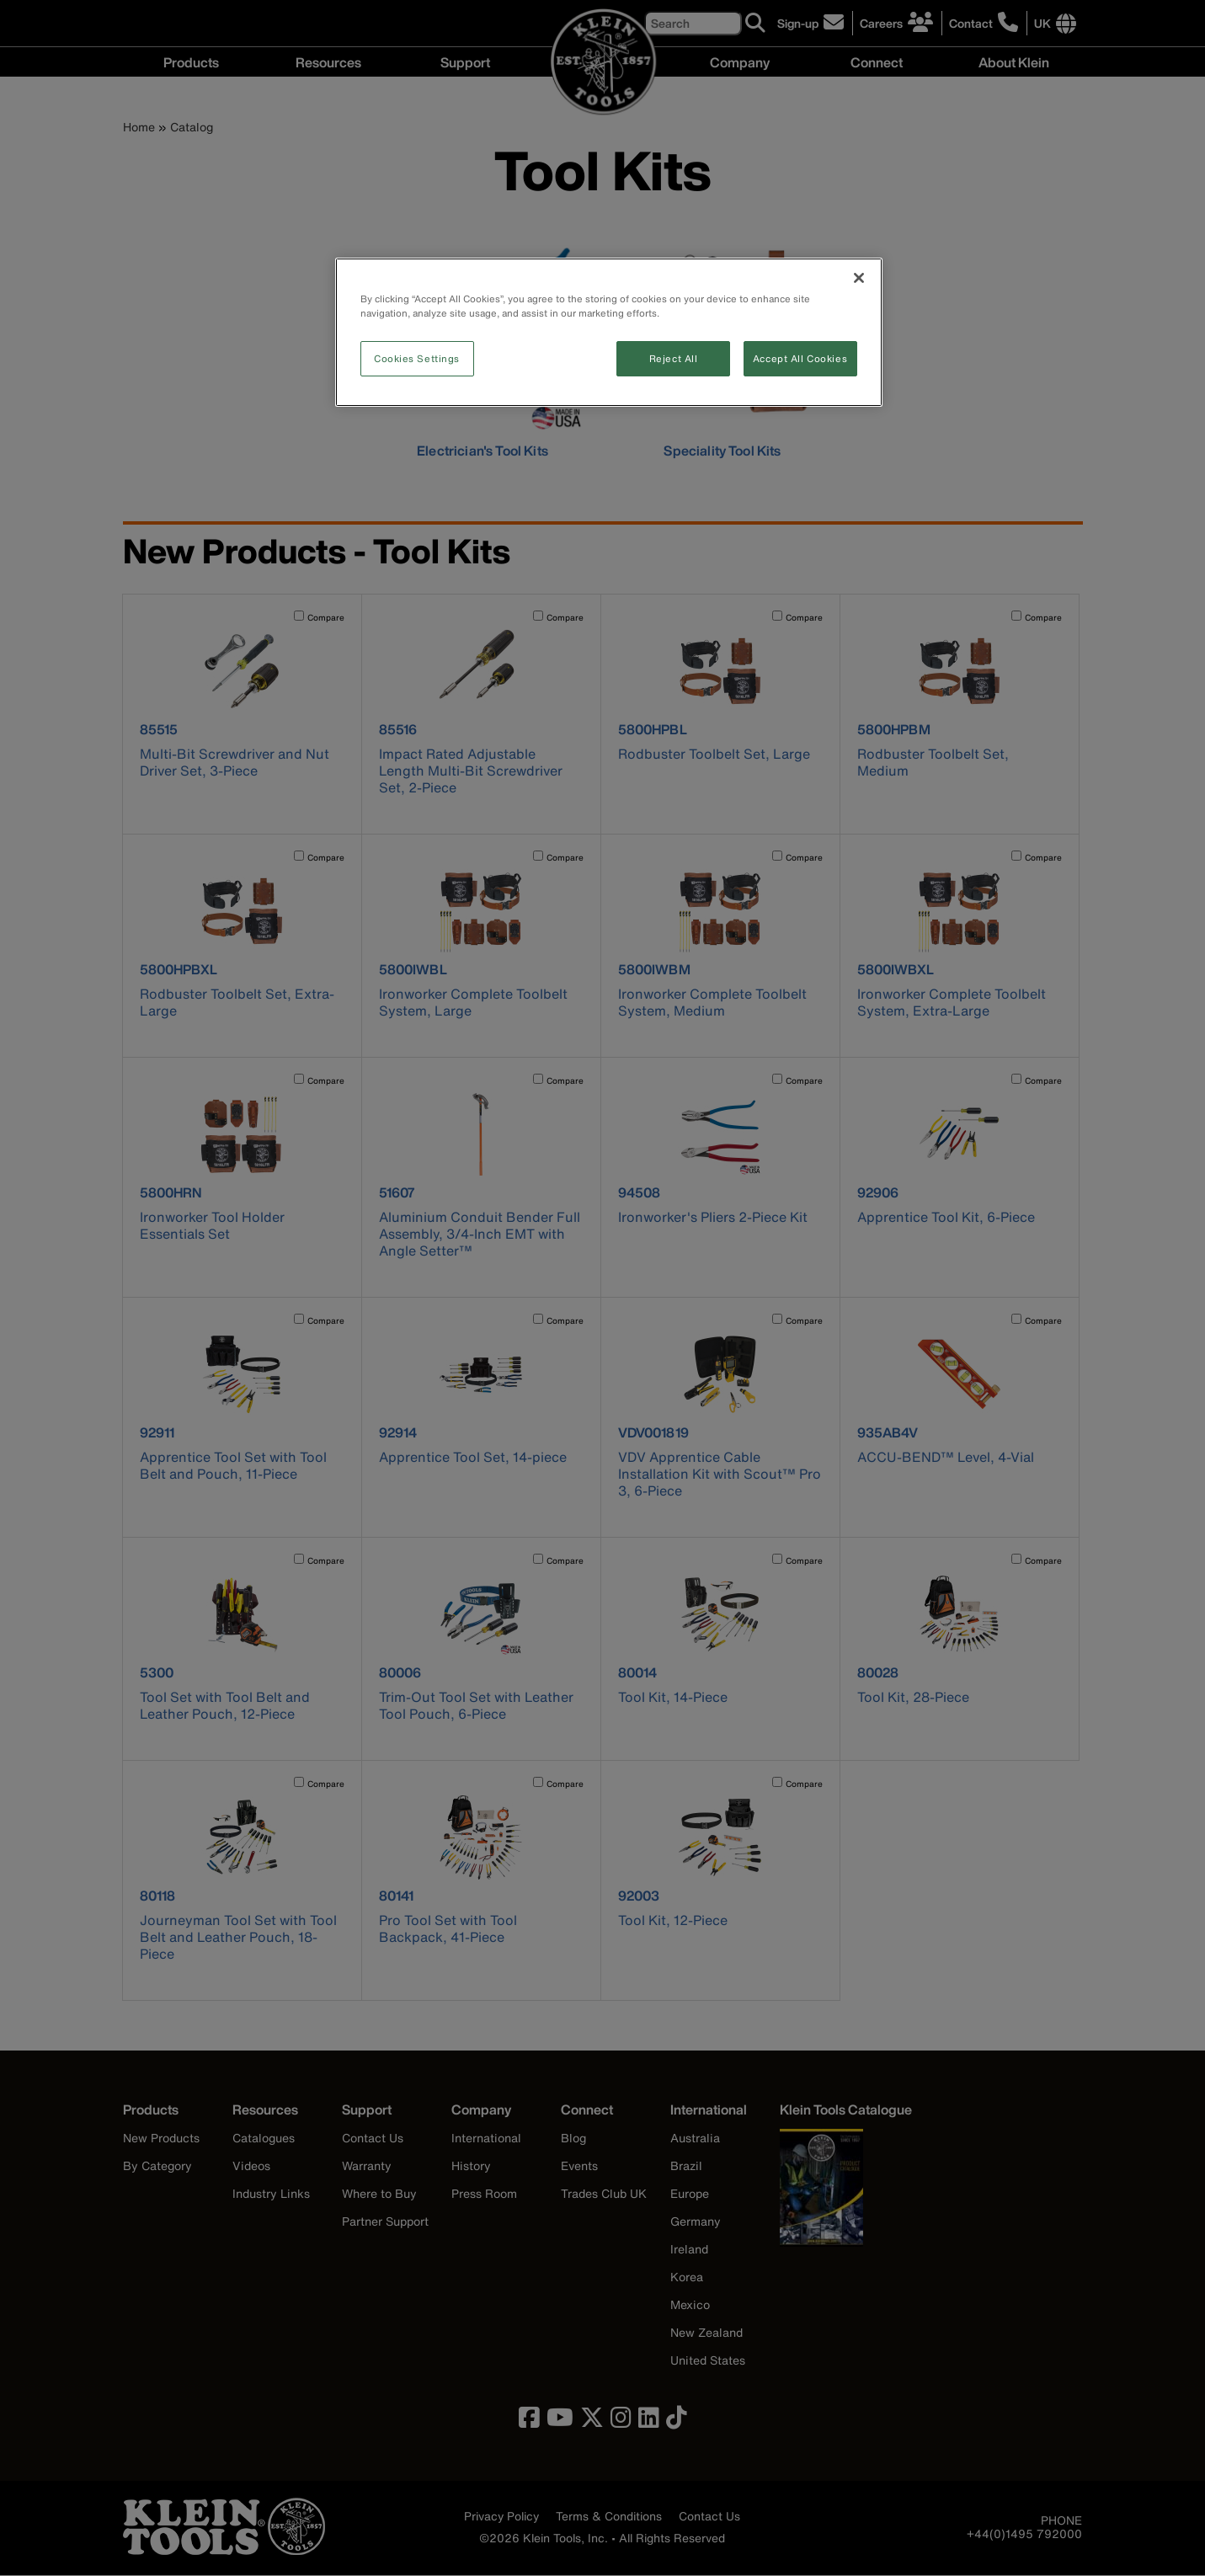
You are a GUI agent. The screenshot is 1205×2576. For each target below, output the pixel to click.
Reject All (673, 358)
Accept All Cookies (800, 358)
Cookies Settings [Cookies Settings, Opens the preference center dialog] (417, 358)
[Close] (858, 277)
